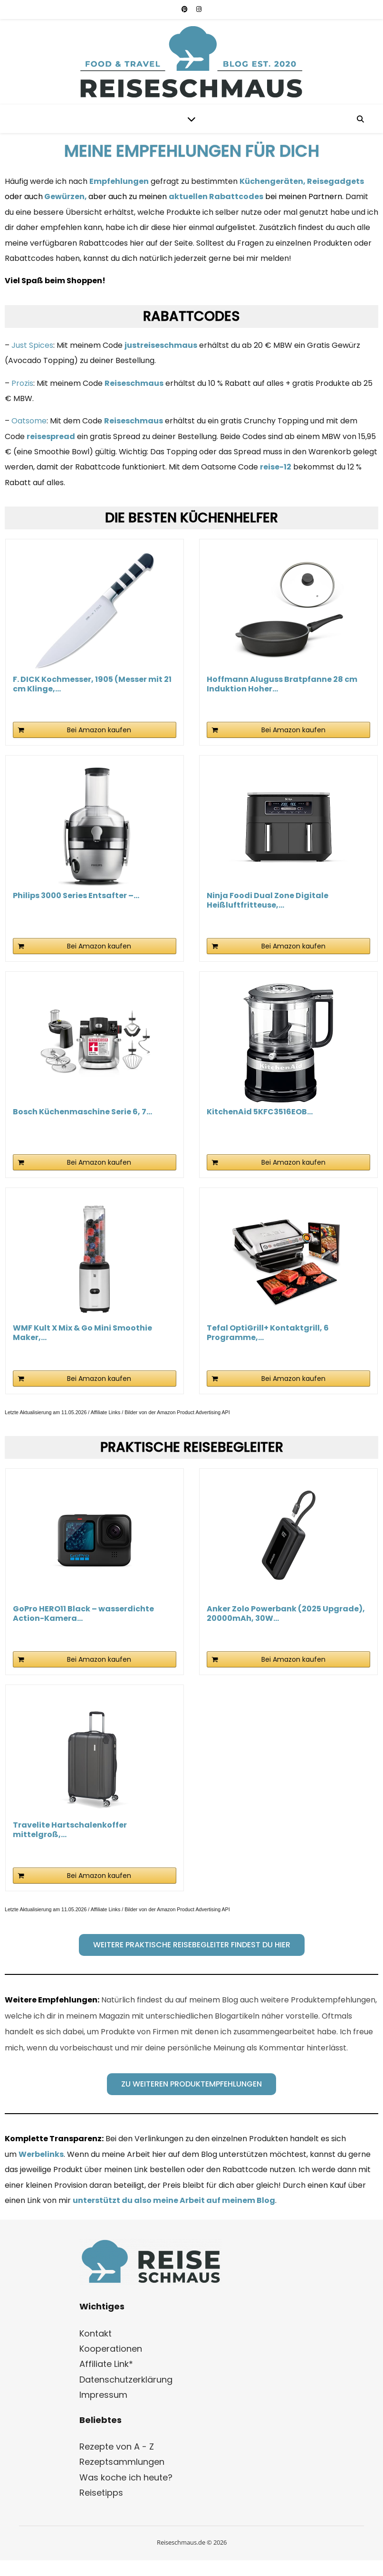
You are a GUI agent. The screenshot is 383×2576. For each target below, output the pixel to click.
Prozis (22, 383)
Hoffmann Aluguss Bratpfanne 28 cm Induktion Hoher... (282, 684)
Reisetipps (101, 2493)
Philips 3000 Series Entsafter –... (76, 896)
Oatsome (29, 420)
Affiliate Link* (106, 2364)
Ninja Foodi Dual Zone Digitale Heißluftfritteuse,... (267, 900)
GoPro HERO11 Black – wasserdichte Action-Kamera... (83, 1613)
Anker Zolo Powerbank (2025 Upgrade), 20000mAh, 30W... (286, 1613)
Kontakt (95, 2333)
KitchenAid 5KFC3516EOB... (260, 1112)
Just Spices (32, 345)
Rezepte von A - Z (116, 2446)
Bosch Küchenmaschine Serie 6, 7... (82, 1112)
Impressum (103, 2395)
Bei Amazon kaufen (99, 730)
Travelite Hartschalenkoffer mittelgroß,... (70, 1829)
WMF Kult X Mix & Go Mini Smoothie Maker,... (82, 1332)
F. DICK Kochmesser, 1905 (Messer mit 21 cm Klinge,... (92, 684)
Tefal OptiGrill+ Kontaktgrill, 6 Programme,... (268, 1332)
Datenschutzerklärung (125, 2379)
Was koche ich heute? (125, 2477)
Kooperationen (110, 2349)
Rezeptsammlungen (121, 2462)
